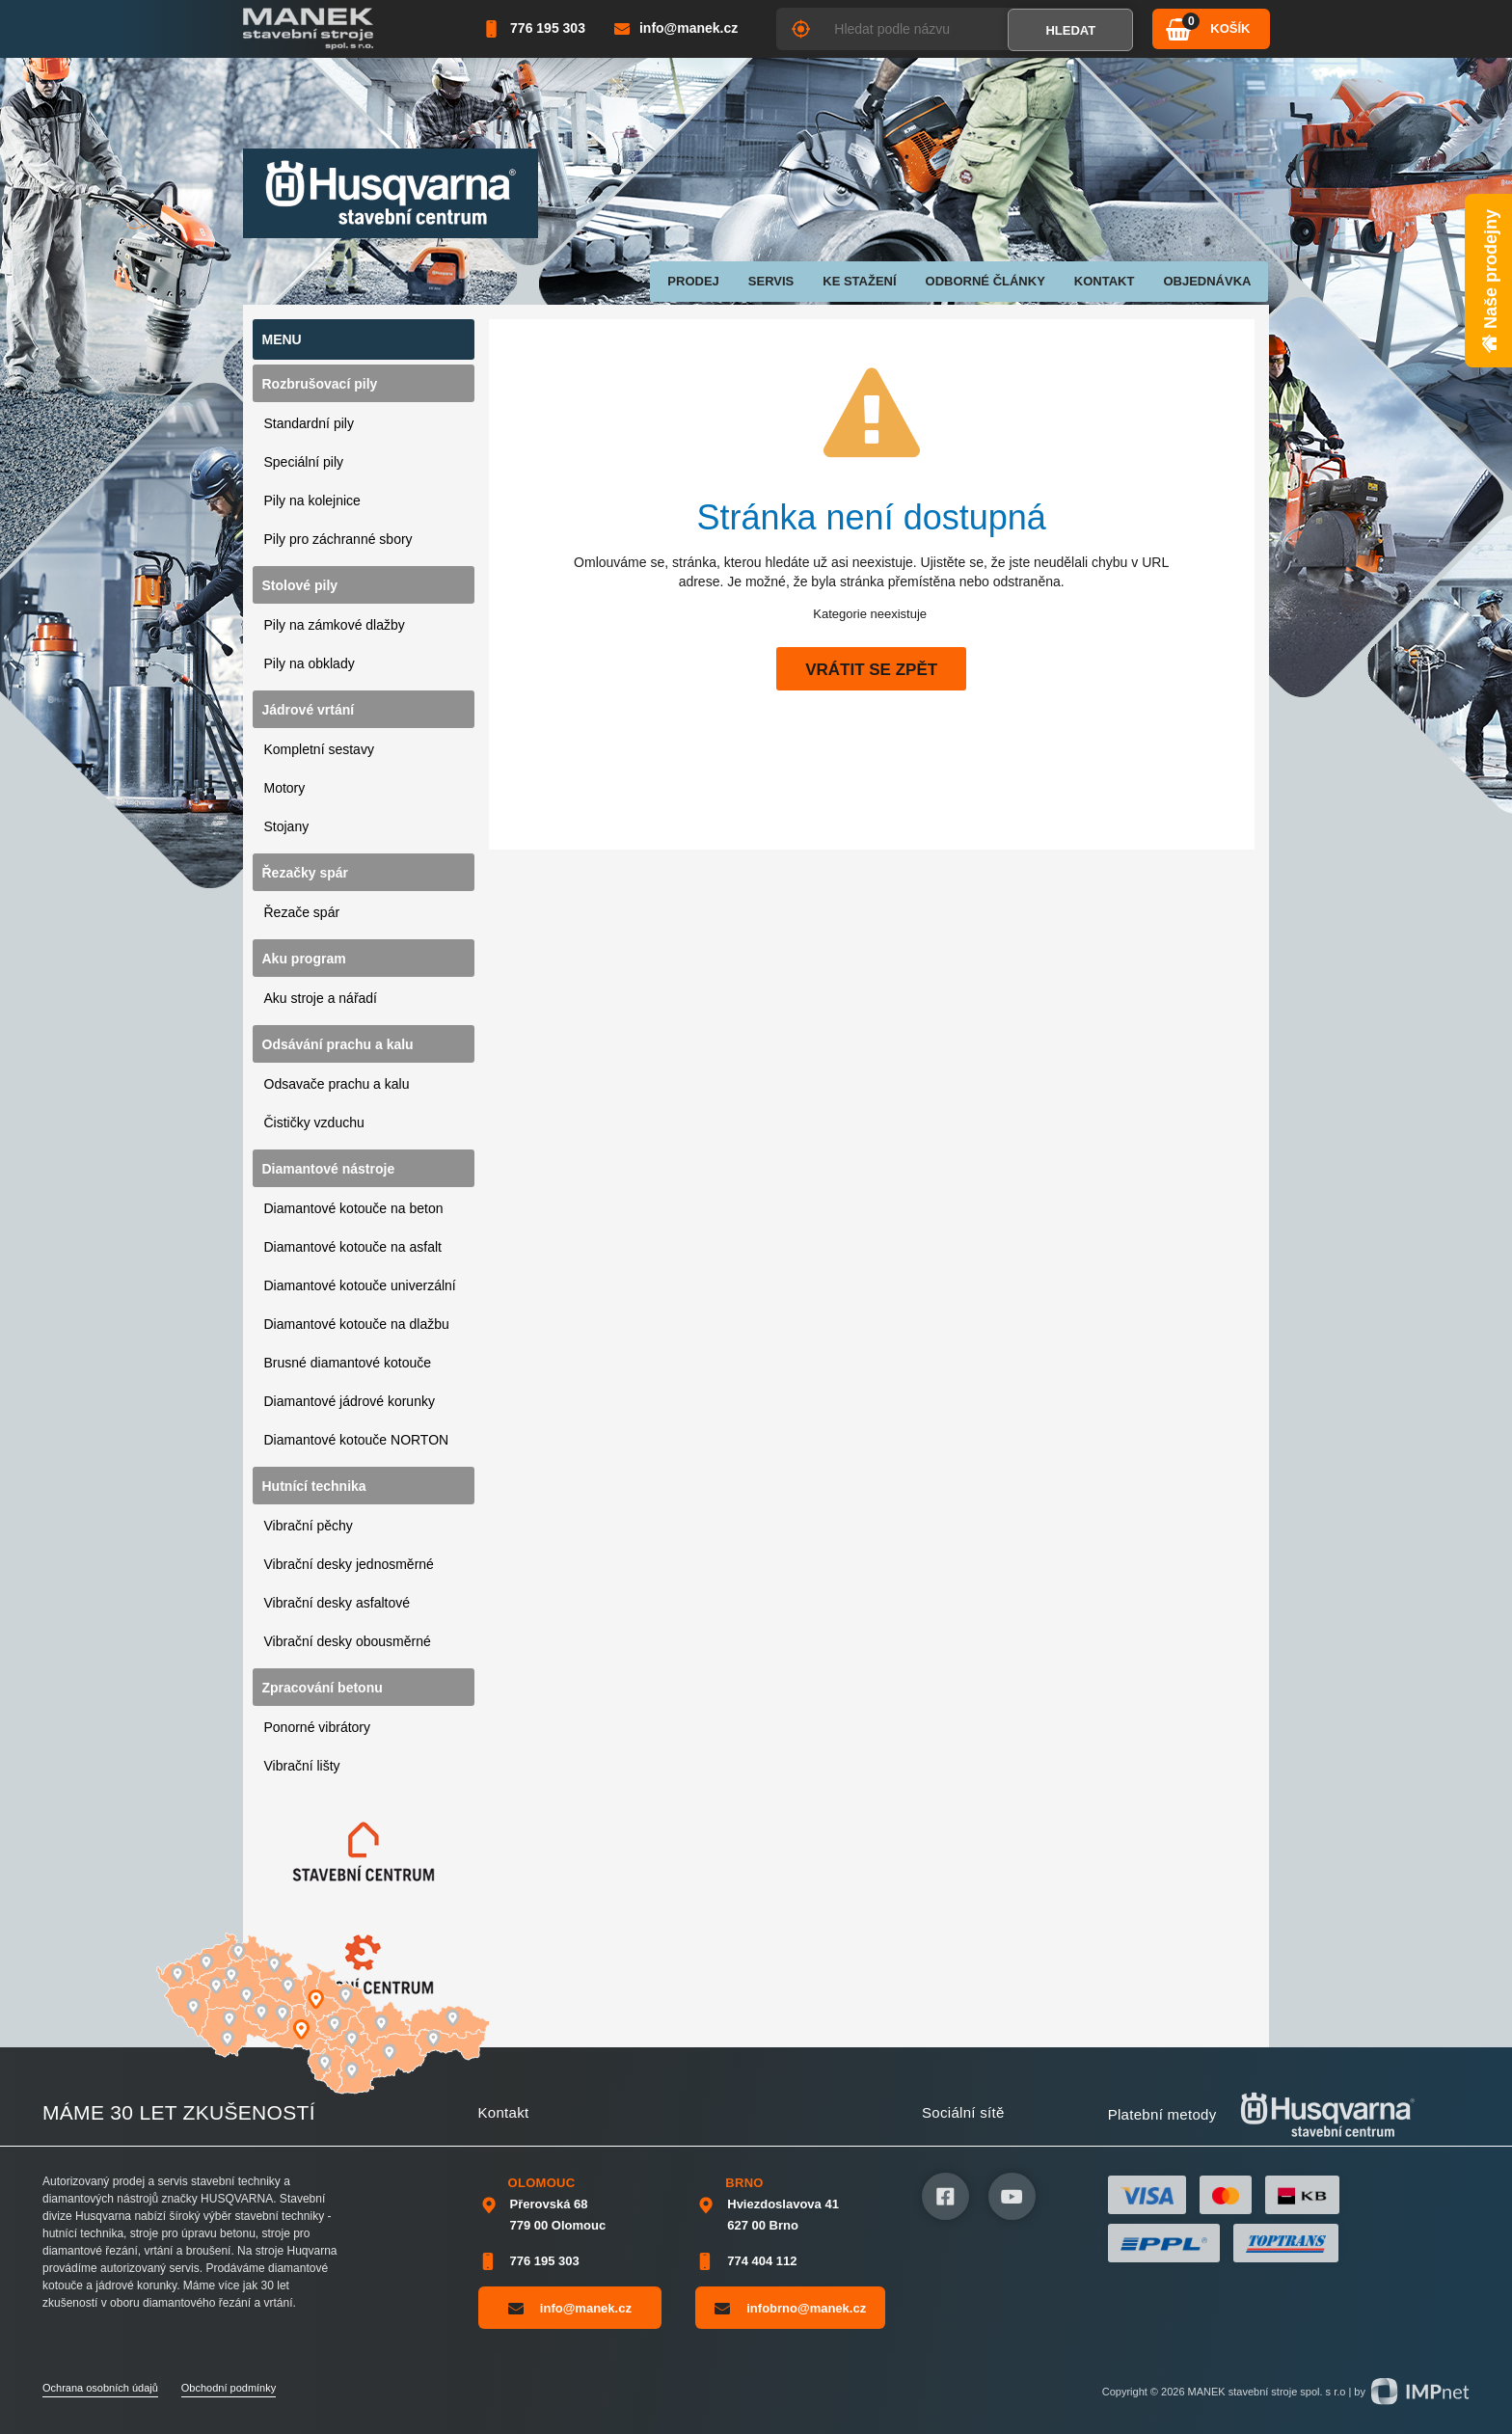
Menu (282, 339)
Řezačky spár (305, 872)
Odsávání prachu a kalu (338, 1044)
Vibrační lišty (302, 1765)
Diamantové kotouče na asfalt (353, 1247)
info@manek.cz (570, 2307)
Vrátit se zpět (871, 670)
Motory (285, 788)
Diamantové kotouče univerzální (360, 1285)
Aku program (304, 958)
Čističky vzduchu (314, 1122)
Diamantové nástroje (328, 1168)
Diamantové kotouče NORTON (356, 1439)
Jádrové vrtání (308, 709)
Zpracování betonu (322, 1687)
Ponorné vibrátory (317, 1727)
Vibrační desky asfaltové (337, 1602)
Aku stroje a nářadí (321, 998)
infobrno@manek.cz (790, 2307)
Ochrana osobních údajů (100, 2387)
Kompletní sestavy (319, 749)
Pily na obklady (309, 663)
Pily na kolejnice (312, 500)
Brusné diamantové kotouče (348, 1362)
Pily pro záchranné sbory (338, 539)
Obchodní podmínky (228, 2387)
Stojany (287, 826)
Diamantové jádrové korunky (349, 1401)
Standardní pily (309, 423)
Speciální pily (304, 462)
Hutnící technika (314, 1486)
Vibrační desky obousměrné (347, 1641)
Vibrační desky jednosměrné (349, 1564)
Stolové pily (300, 585)
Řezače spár (302, 912)
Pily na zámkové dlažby (334, 625)
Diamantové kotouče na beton (354, 1208)
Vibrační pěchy (308, 1525)
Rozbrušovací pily (320, 384)
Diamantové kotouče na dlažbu (356, 1324)
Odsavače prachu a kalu (337, 1084)
